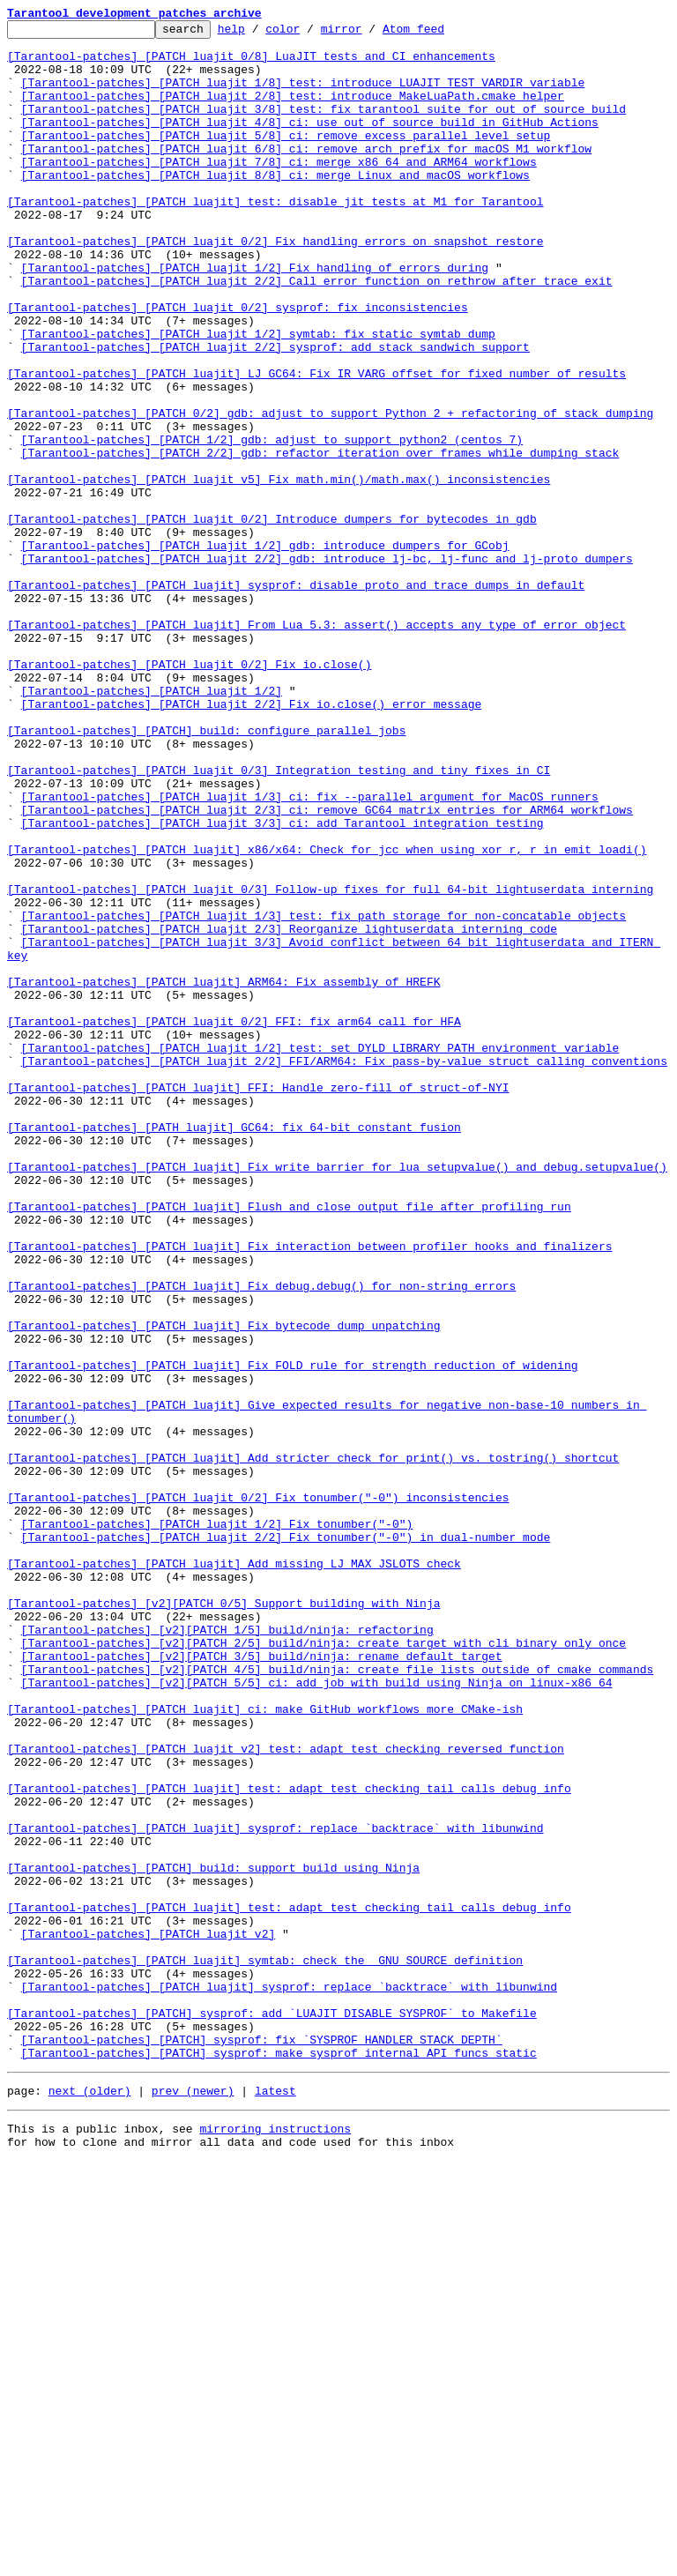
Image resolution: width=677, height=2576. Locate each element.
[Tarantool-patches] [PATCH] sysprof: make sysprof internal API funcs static (279, 2460)
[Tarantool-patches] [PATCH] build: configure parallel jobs (206, 873)
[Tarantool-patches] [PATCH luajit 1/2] (151, 825)
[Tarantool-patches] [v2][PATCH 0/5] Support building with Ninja (223, 1920)
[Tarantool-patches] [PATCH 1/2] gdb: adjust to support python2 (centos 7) (272, 524)
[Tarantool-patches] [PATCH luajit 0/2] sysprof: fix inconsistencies (237, 365)
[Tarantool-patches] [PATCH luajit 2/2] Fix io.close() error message (251, 841)
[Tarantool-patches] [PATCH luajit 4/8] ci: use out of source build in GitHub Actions (310, 143)
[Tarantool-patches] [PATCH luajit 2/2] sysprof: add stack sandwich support (275, 413)
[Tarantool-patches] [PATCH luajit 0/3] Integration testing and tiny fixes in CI (278, 920)
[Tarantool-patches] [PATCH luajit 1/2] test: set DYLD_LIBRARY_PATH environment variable (320, 1254)
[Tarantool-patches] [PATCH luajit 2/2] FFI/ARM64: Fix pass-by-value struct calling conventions (344, 1269)
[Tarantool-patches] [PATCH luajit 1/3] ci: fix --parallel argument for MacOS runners (310, 952)
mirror (369, 33)
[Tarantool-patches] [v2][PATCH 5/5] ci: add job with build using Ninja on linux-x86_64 (317, 2015)
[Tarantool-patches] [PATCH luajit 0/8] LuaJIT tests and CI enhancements (251, 63)
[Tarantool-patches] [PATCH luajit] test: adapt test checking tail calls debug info (289, 2142)
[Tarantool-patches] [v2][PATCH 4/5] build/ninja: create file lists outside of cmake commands (337, 1999)
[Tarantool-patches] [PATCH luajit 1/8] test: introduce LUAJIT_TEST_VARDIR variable (303, 95)
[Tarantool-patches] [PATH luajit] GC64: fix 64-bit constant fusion (234, 1349)
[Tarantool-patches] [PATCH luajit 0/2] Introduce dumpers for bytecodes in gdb (272, 619)
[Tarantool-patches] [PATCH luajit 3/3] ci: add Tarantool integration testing (282, 984)
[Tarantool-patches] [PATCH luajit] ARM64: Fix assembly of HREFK (223, 1174)
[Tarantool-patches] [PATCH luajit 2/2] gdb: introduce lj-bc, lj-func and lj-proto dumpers (327, 666)
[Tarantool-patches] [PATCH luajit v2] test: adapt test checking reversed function (285, 2095)
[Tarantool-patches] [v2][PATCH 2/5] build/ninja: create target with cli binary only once (323, 1968)
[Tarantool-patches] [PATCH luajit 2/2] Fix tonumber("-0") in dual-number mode (286, 1841)
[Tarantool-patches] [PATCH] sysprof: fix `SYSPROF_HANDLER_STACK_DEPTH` (261, 2444)
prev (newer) (193, 2500)
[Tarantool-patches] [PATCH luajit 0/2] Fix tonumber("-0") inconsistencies (258, 1793)
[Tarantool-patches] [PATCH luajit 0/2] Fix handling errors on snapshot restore (275, 286)
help (258, 33)
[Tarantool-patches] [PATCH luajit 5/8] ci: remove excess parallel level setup (286, 159)
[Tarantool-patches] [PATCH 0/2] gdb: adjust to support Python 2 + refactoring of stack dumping (330, 492)
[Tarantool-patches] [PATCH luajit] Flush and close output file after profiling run (289, 1444)
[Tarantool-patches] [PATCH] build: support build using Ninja (213, 2237)
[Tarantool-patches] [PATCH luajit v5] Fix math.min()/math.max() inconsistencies (278, 571)
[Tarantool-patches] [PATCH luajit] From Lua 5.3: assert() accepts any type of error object (316, 746)
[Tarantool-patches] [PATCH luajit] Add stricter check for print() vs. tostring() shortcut (313, 1745)
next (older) (89, 2500)
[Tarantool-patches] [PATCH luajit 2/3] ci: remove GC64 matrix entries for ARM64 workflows (327, 968)
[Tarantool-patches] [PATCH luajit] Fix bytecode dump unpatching (223, 1587)
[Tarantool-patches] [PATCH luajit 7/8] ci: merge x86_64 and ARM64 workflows (279, 190)
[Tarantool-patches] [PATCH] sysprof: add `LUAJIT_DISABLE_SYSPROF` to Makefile (272, 2412)
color (310, 33)
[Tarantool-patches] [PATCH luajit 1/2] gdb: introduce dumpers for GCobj (265, 651)
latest (275, 2500)
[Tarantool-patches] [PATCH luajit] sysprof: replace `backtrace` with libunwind (275, 2190)
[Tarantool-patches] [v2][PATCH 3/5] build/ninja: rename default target (261, 1984)
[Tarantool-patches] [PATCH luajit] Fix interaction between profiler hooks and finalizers (309, 1492)
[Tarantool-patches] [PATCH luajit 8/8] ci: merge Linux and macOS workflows (275, 206)
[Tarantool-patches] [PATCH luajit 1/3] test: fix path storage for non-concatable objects (323, 1095)
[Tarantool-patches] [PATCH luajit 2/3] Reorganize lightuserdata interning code (289, 1111)
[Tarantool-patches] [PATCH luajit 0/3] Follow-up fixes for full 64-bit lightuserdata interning (330, 1063)
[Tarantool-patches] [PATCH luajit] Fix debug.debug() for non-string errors (261, 1539)
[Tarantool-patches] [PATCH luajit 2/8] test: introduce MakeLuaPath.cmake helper (292, 111)
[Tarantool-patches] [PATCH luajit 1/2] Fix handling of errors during (254, 317)
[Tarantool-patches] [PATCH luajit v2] (148, 2317)
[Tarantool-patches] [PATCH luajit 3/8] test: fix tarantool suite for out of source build (323, 127)
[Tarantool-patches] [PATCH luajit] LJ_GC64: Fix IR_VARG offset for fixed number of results (316, 444)
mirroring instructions (275, 2541)
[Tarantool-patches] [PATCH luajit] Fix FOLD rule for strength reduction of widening (292, 1634)
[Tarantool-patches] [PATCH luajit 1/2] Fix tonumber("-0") (217, 1825)
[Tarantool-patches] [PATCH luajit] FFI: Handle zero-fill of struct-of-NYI (258, 1301)
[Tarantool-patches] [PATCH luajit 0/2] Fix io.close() (189, 793)
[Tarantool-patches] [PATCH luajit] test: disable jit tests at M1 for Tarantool (275, 238)
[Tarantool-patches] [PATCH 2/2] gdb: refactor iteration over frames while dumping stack (320, 539)
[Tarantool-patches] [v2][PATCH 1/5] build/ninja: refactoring (227, 1952)
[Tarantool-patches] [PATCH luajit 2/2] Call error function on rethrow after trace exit (317, 333)
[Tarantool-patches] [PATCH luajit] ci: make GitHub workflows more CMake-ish (265, 2047)
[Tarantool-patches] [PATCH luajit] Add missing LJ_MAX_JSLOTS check (234, 1872)
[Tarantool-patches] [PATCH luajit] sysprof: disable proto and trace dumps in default (295, 698)
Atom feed (441, 33)
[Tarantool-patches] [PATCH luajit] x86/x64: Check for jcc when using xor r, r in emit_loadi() (326, 1016)
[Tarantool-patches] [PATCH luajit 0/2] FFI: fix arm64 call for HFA (234, 1222)
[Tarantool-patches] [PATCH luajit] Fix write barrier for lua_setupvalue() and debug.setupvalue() (337, 1396)
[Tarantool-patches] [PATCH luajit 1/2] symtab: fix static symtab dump (258, 397)
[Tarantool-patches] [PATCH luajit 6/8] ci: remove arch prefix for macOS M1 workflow (306, 174)
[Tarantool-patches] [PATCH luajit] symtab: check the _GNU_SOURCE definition (265, 2348)
